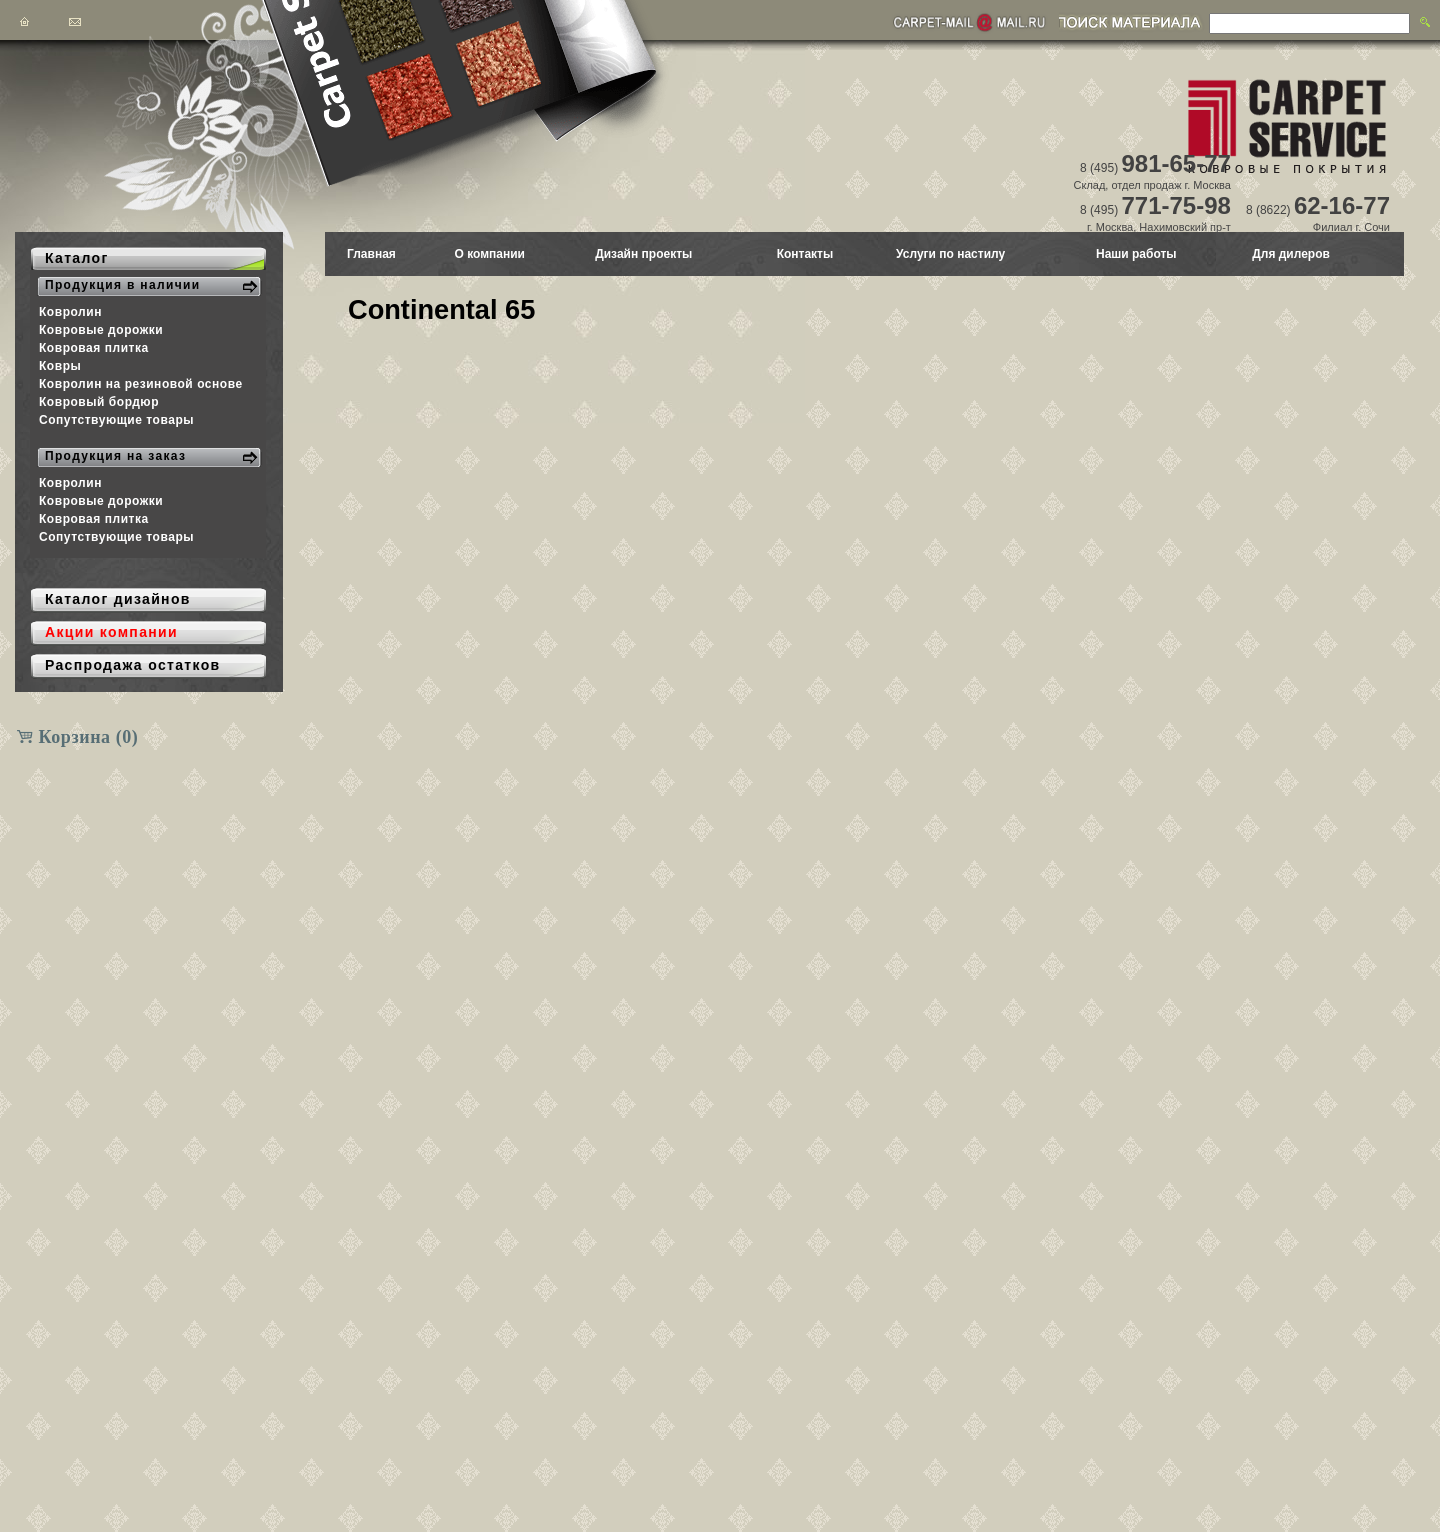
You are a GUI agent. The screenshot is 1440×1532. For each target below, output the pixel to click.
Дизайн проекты (643, 254)
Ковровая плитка (94, 348)
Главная (371, 254)
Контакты (805, 254)
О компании (489, 254)
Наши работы (1136, 254)
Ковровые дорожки (101, 330)
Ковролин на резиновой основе (141, 384)
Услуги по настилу (950, 254)
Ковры (60, 366)
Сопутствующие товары (116, 420)
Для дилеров (1291, 254)
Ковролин (70, 312)
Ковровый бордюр (99, 402)
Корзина (89, 737)
